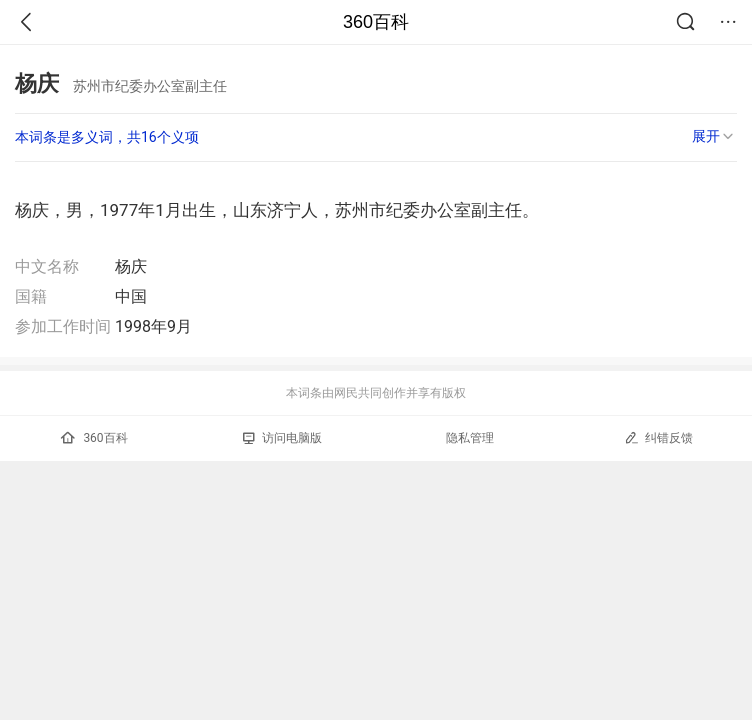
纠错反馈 (658, 437)
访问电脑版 (282, 438)
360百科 (376, 22)
